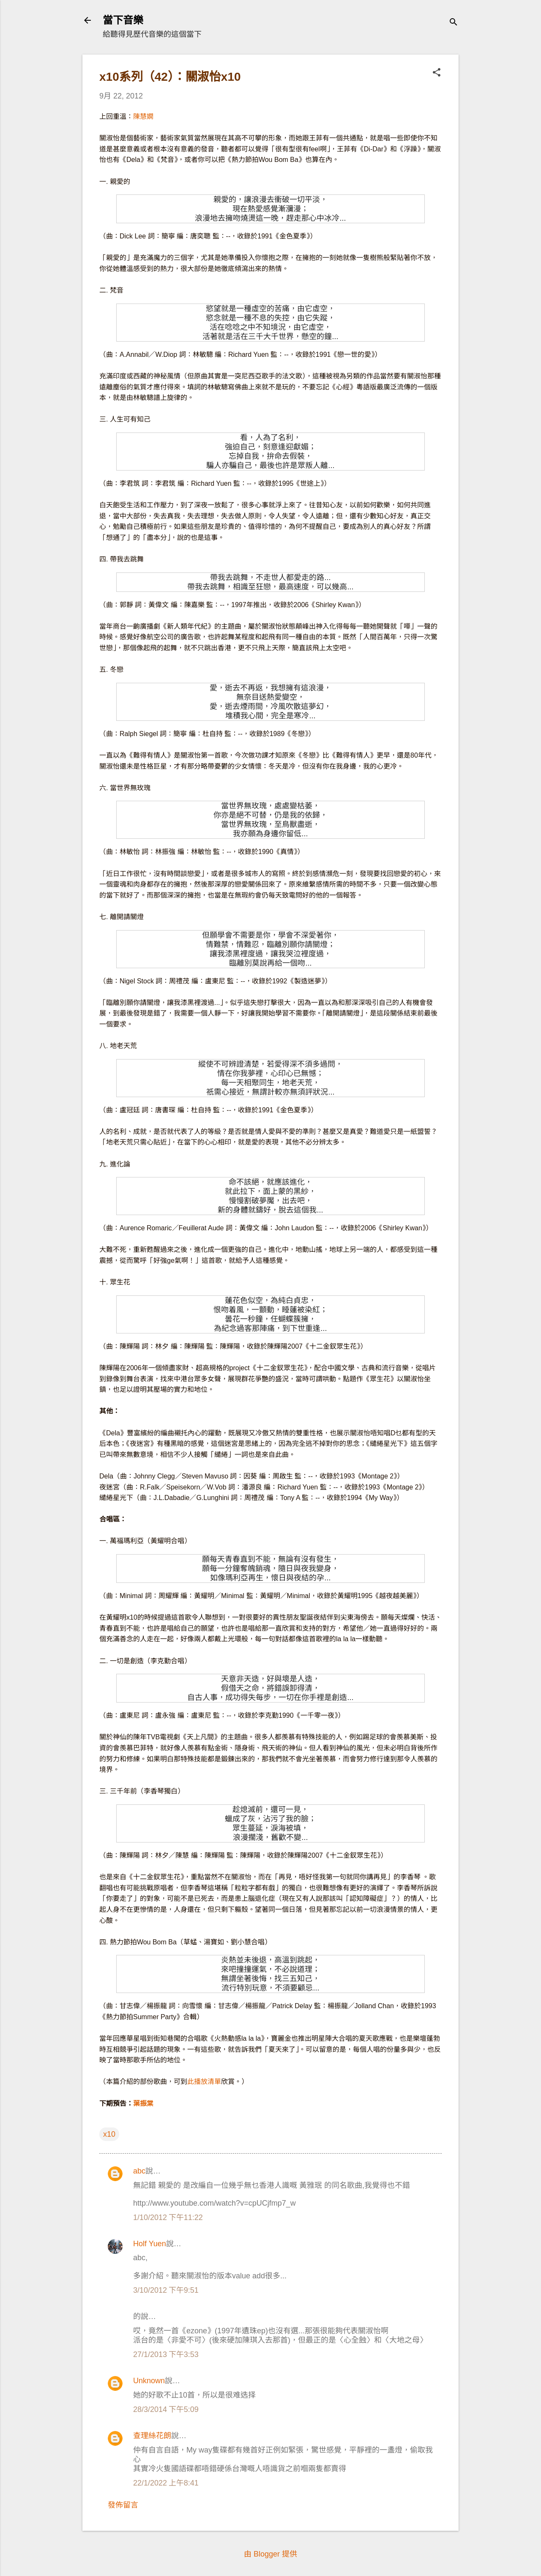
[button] (437, 73)
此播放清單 (204, 2081)
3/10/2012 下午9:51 (166, 2290)
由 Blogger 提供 (270, 2554)
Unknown (149, 2380)
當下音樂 (123, 20)
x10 (109, 2134)
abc (139, 2171)
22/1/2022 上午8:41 (166, 2483)
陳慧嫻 (143, 116)
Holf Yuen (149, 2243)
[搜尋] (453, 23)
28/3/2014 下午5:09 (166, 2409)
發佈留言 (123, 2505)
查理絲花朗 (152, 2435)
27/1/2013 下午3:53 (166, 2354)
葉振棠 (143, 2103)
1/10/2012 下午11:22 (168, 2217)
